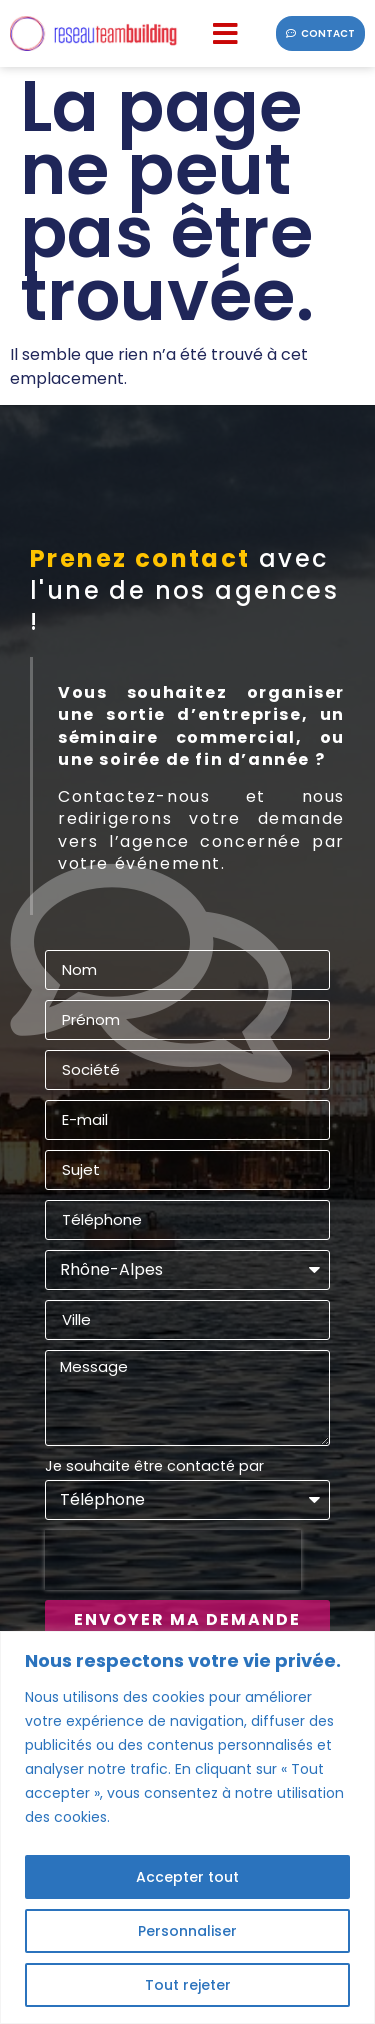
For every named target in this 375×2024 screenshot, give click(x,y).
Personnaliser (187, 1931)
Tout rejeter (188, 1985)
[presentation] (173, 1560)
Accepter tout (187, 1877)
